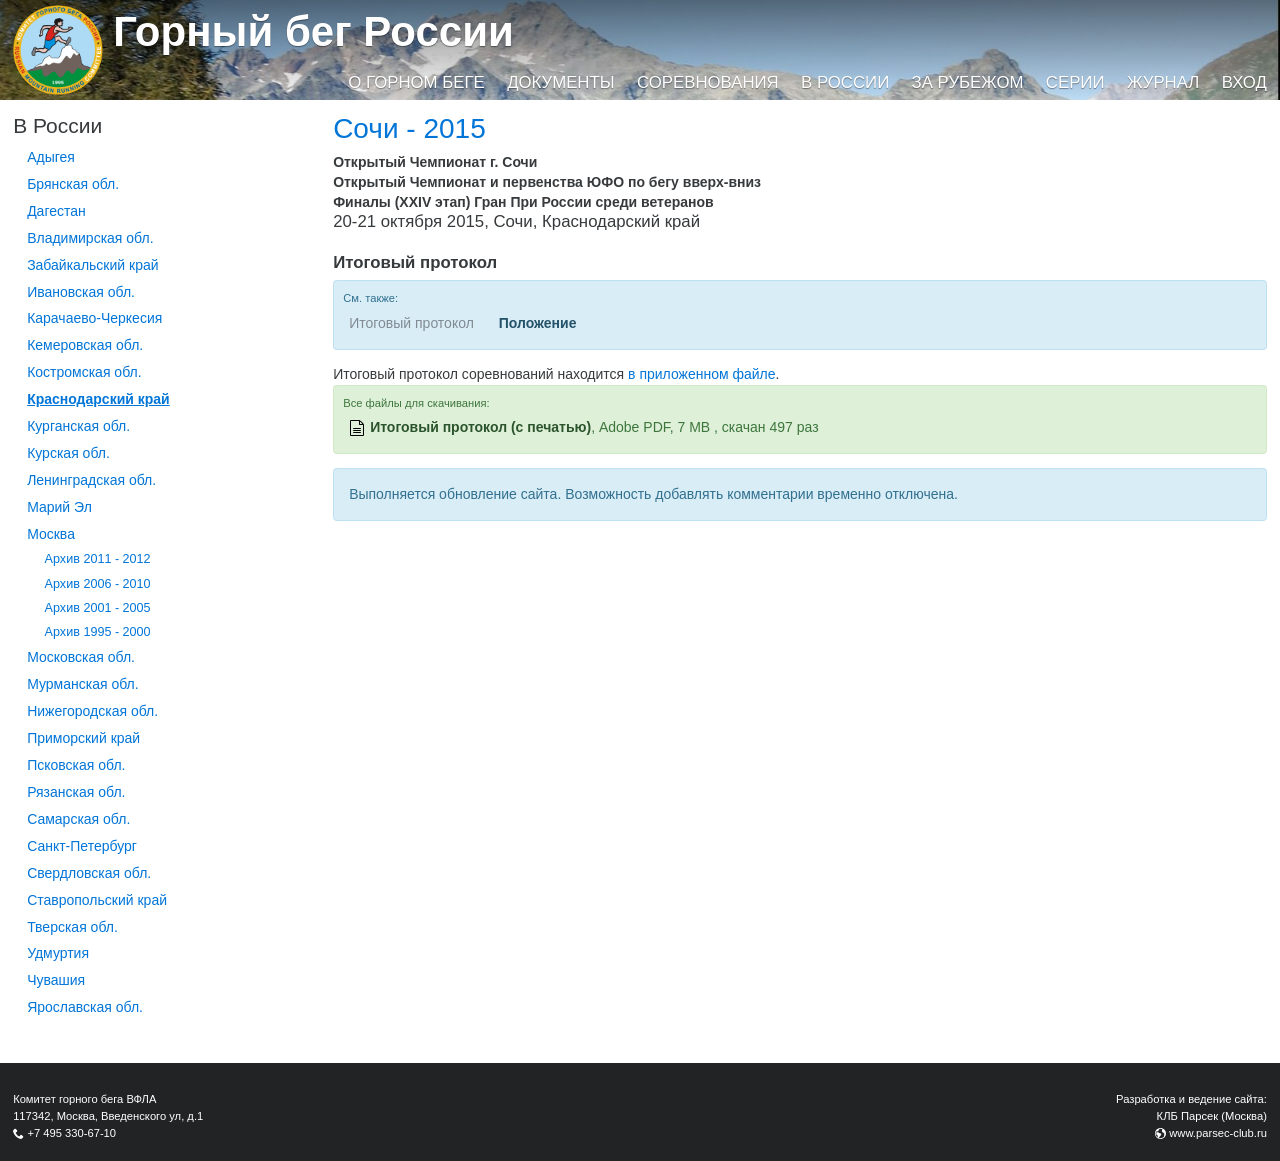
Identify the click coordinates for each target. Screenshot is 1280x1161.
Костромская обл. (84, 372)
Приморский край (83, 738)
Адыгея (51, 157)
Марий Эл (59, 507)
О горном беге (416, 82)
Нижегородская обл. (92, 711)
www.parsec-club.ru (1218, 1133)
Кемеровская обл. (85, 345)
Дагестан (56, 211)
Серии (1075, 82)
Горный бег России (313, 31)
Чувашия (56, 980)
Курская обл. (68, 453)
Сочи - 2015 (409, 128)
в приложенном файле (701, 374)
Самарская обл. (78, 819)
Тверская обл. (72, 927)
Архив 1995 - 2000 (98, 632)
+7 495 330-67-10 (71, 1133)
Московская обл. (81, 657)
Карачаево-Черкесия (94, 318)
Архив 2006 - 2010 (98, 584)
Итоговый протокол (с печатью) (480, 427)
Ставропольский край (97, 900)
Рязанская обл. (76, 792)
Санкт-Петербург (82, 846)
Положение (538, 323)
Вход (1244, 82)
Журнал (1163, 82)
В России (845, 82)
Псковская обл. (76, 765)
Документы (560, 82)
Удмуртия (58, 953)
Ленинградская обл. (91, 480)
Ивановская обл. (81, 292)
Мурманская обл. (83, 684)
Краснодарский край (98, 399)
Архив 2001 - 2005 (98, 608)
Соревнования (708, 82)
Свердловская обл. (89, 873)
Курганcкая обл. (78, 426)
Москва (51, 534)
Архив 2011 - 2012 (98, 559)
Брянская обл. (73, 184)
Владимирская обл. (90, 238)
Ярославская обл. (85, 1007)
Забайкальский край (92, 265)
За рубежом (968, 82)
